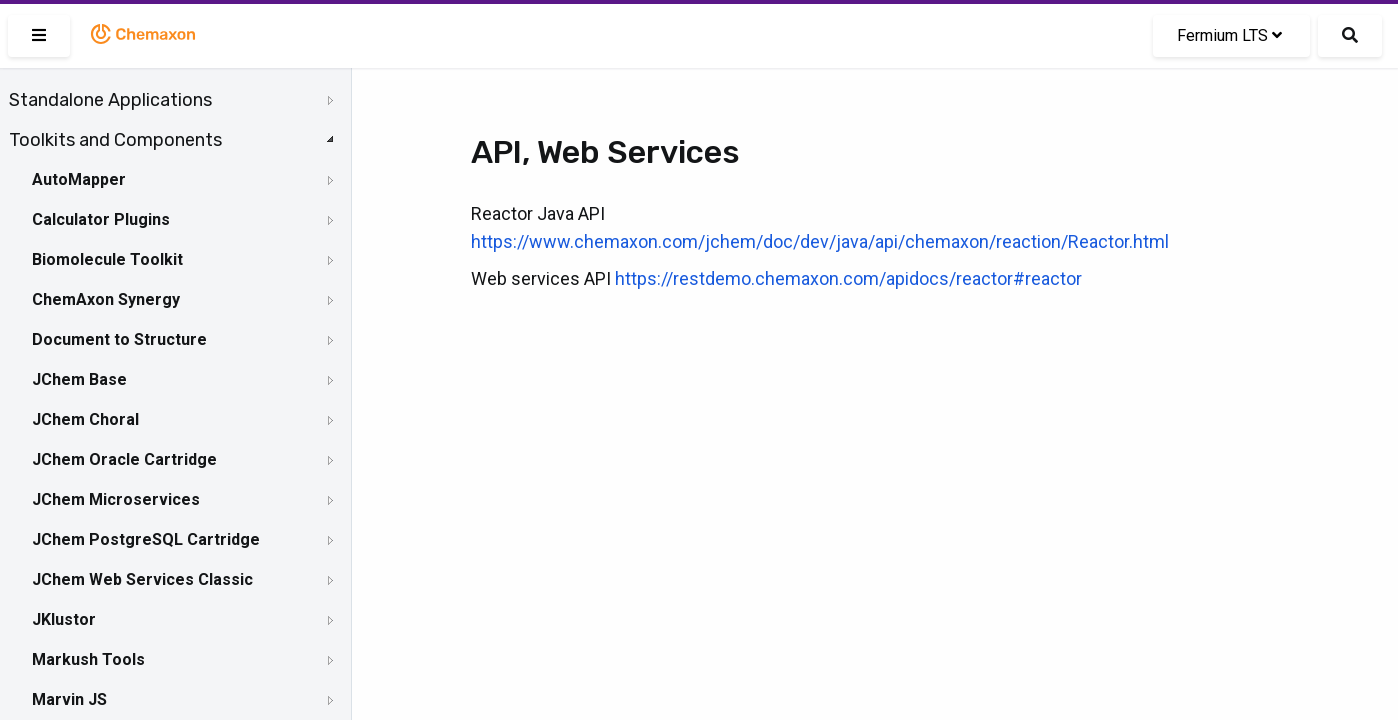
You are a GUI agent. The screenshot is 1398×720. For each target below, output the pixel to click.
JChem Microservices (116, 499)
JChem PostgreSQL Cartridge (146, 539)
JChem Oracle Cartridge (124, 459)
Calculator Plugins (101, 219)
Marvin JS (69, 699)
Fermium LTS (1229, 35)
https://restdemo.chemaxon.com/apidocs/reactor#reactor (848, 278)
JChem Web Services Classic (142, 579)
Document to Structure (119, 339)
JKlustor (64, 619)
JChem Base (79, 379)
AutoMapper (79, 179)
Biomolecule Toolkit (107, 259)
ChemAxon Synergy (106, 299)
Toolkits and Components (115, 140)
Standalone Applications (110, 100)
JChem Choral (85, 419)
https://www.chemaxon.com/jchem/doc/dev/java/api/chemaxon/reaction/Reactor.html (820, 241)
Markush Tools (88, 659)
